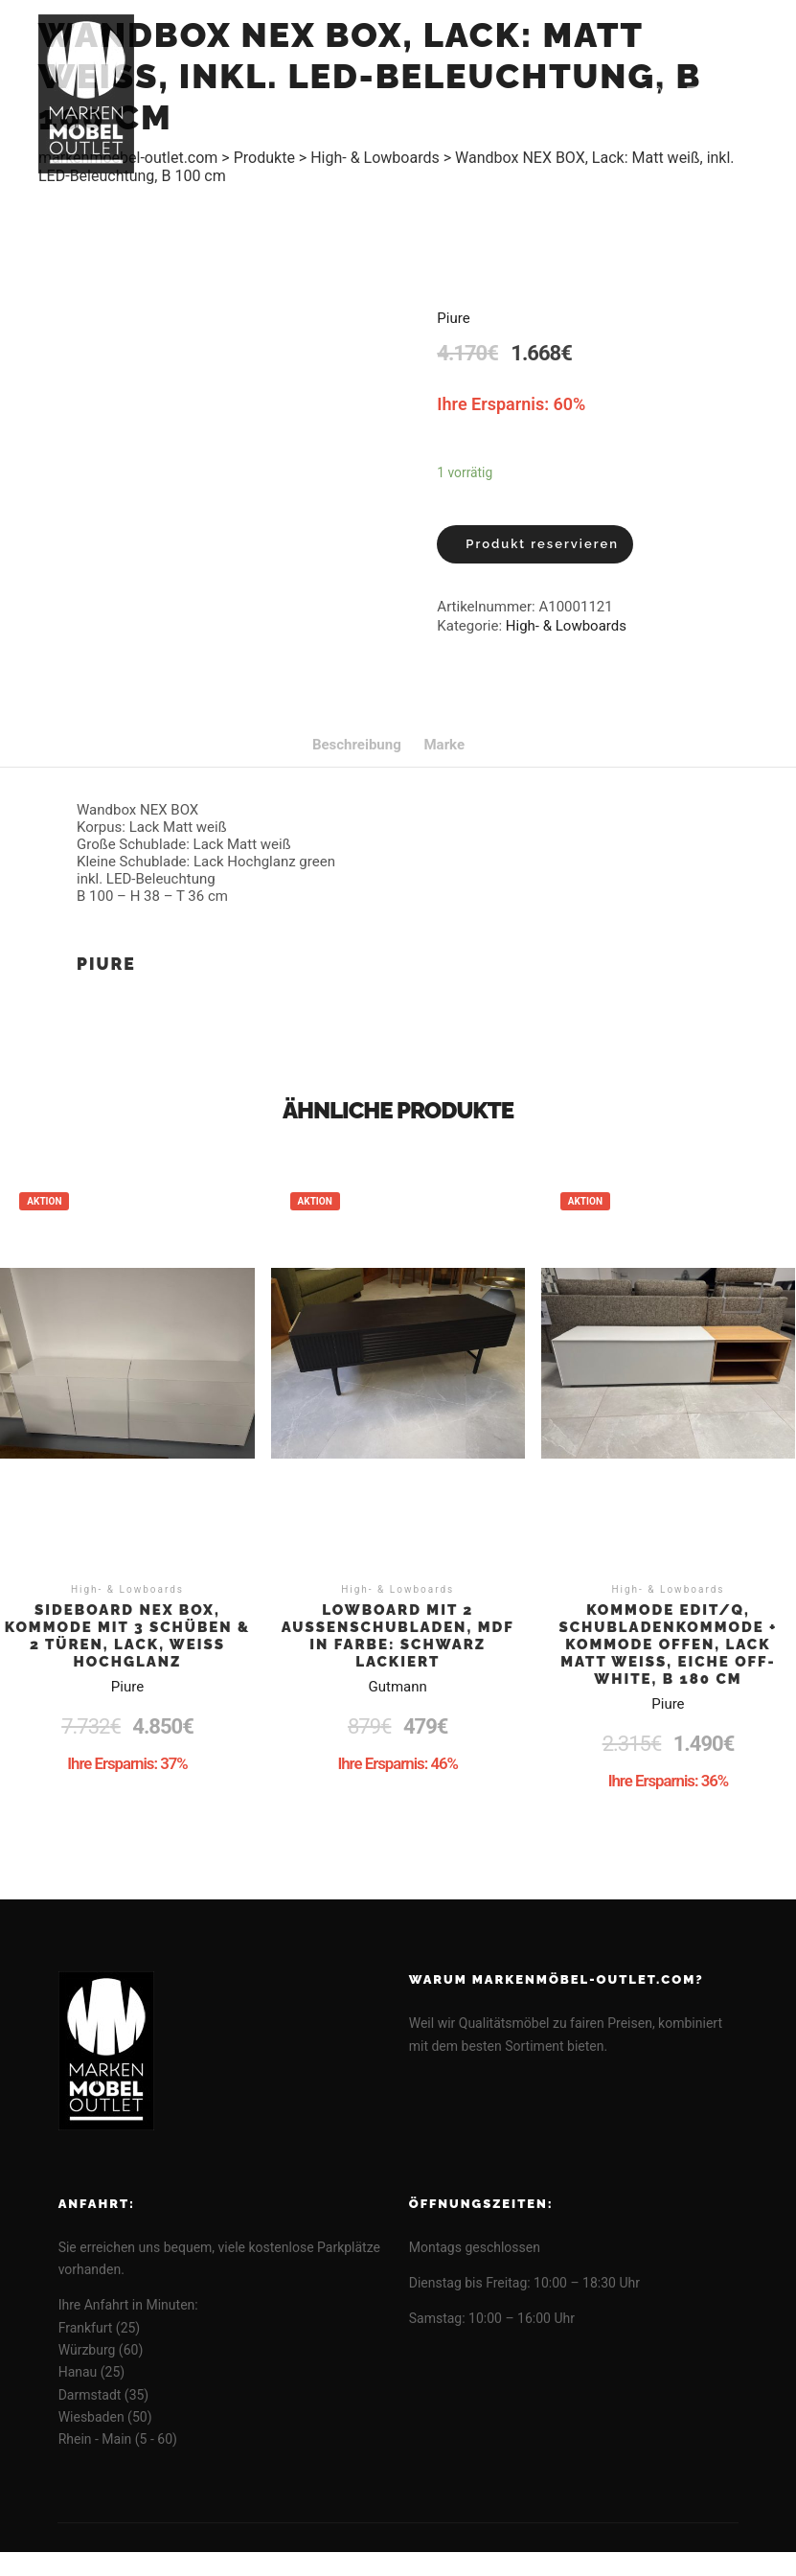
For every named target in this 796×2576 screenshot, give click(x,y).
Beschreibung (356, 744)
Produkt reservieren (542, 544)
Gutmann (398, 1686)
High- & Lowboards (566, 625)
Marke (444, 744)
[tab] (356, 745)
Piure (453, 318)
